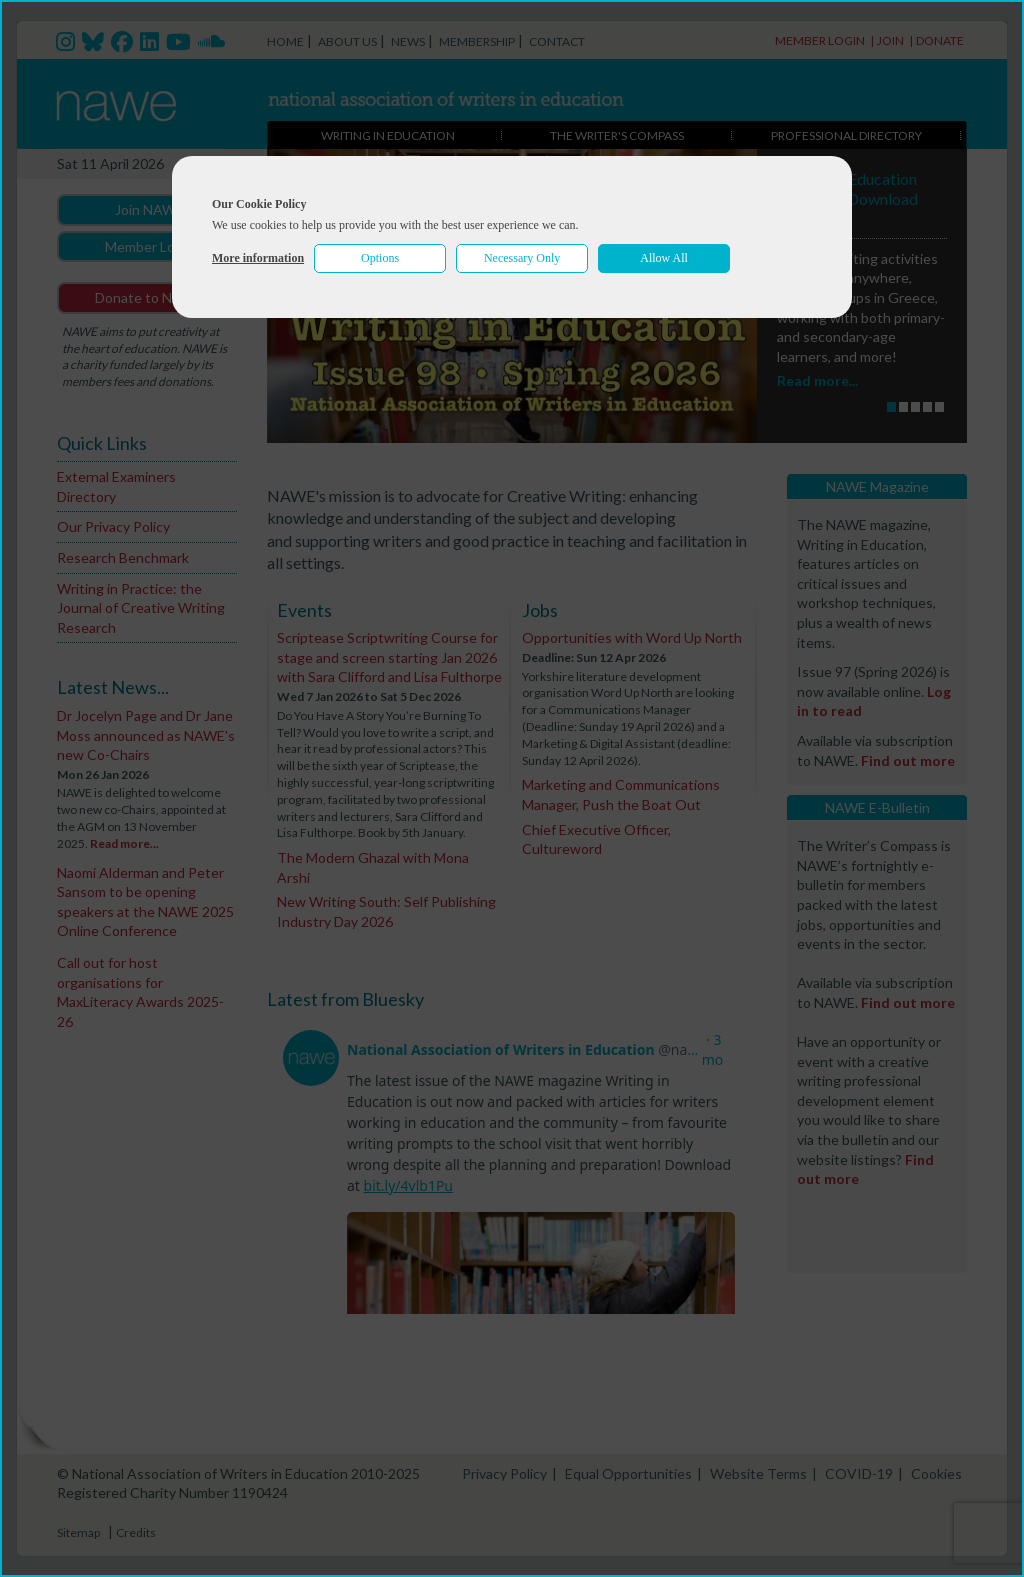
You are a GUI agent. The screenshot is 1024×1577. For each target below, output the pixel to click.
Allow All (664, 258)
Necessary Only (522, 258)
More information (258, 258)
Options (380, 258)
